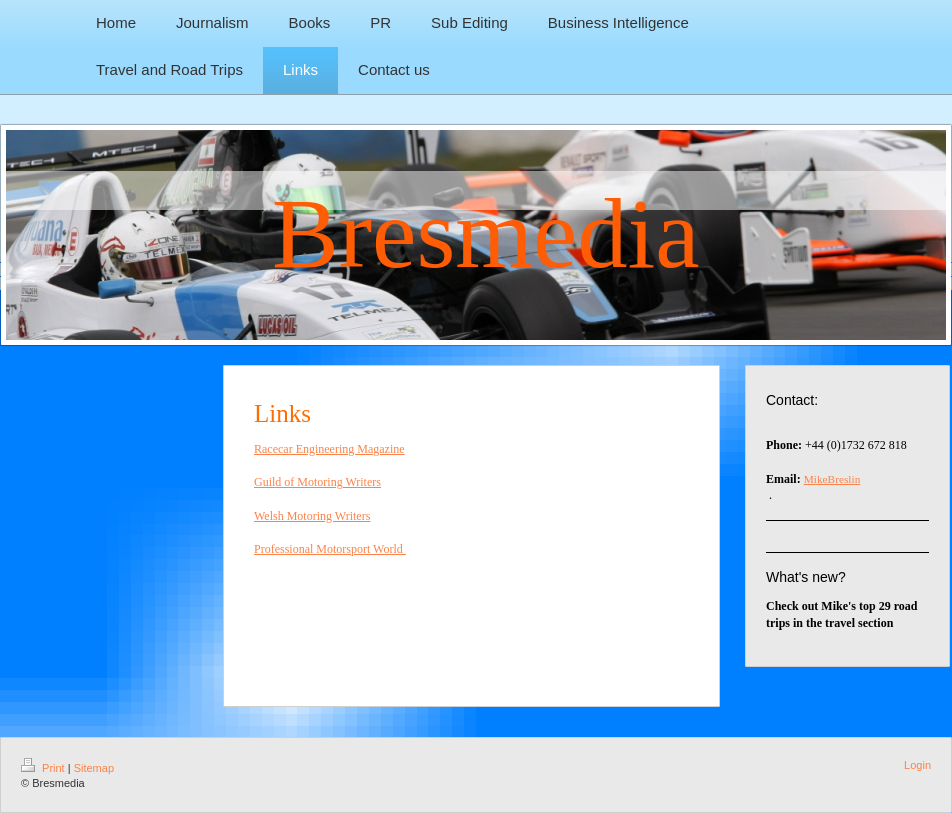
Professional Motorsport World (330, 549)
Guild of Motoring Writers (317, 482)
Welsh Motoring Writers (312, 516)
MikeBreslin (832, 479)
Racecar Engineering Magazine (329, 449)
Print (44, 768)
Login (917, 765)
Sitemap (94, 768)
